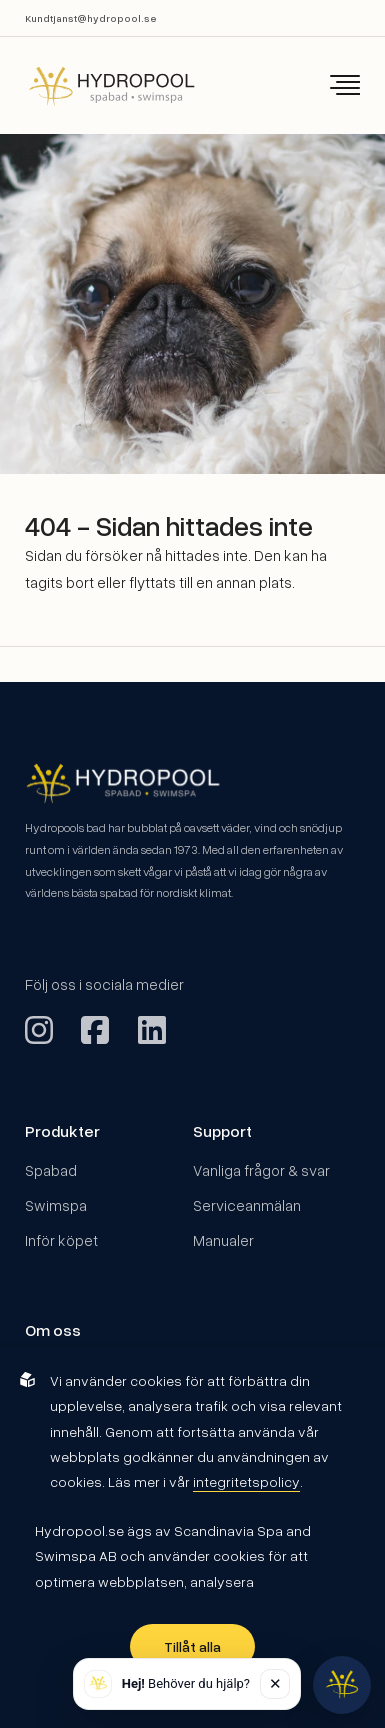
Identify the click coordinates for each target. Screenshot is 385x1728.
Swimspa (56, 1205)
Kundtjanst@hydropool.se (91, 18)
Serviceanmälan (247, 1205)
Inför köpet (61, 1240)
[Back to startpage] (98, 85)
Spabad (51, 1170)
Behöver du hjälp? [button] (186, 1683)
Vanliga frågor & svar (261, 1170)
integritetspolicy (246, 1481)
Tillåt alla (192, 1646)
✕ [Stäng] (275, 1683)
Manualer (223, 1240)
